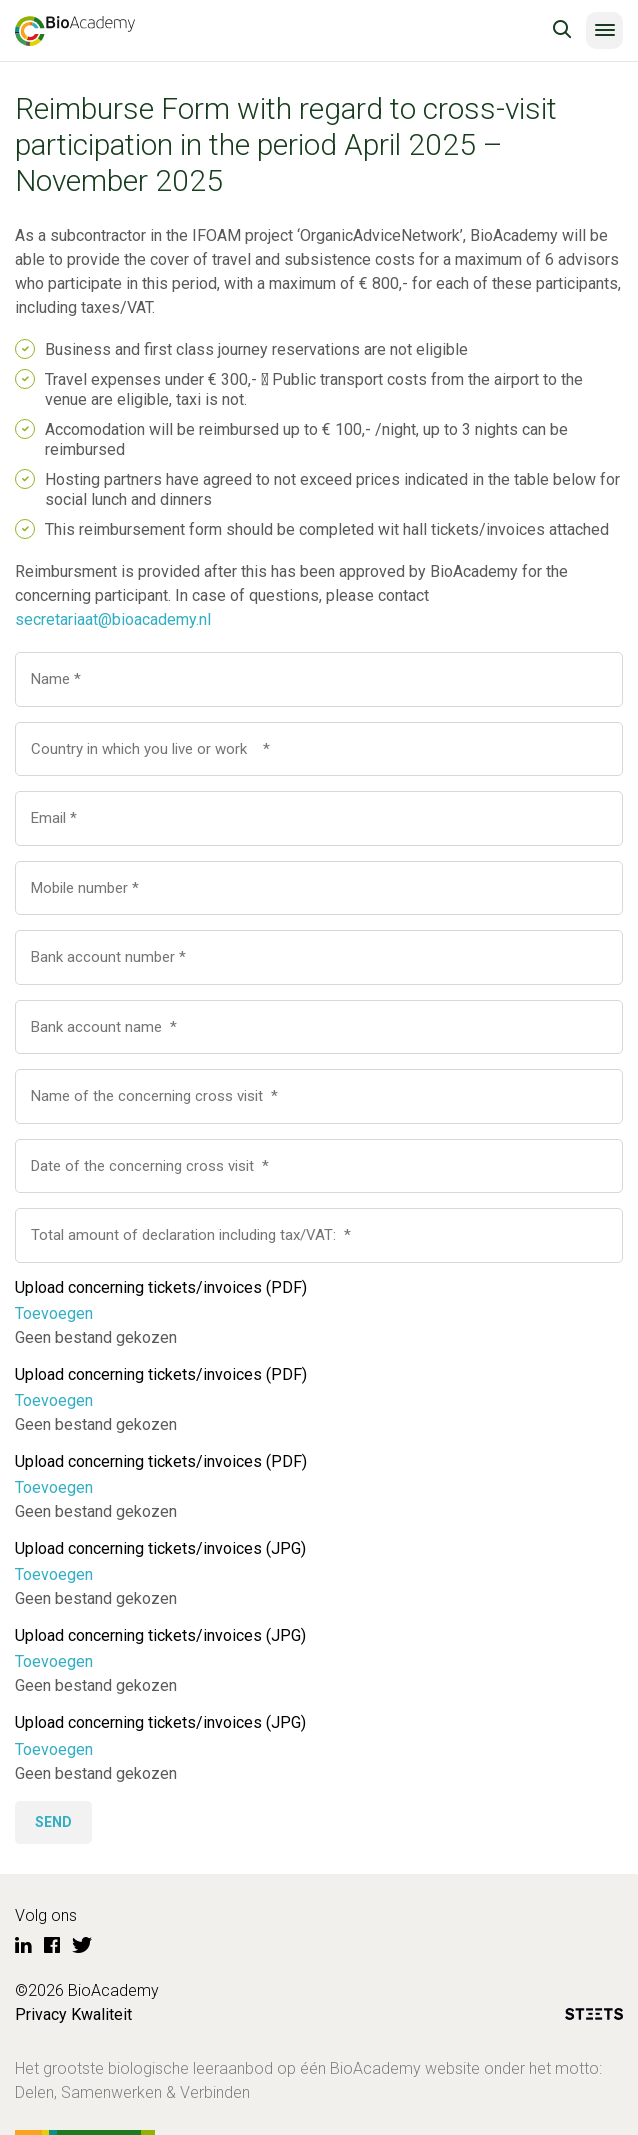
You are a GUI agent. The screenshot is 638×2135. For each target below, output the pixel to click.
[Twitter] (82, 1946)
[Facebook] (52, 1946)
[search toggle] (562, 30)
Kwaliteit (101, 2014)
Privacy (41, 2014)
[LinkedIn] (23, 1946)
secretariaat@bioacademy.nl (113, 619)
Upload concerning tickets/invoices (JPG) (160, 1548)
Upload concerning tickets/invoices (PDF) (161, 1287)
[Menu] (604, 30)
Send (53, 1822)
